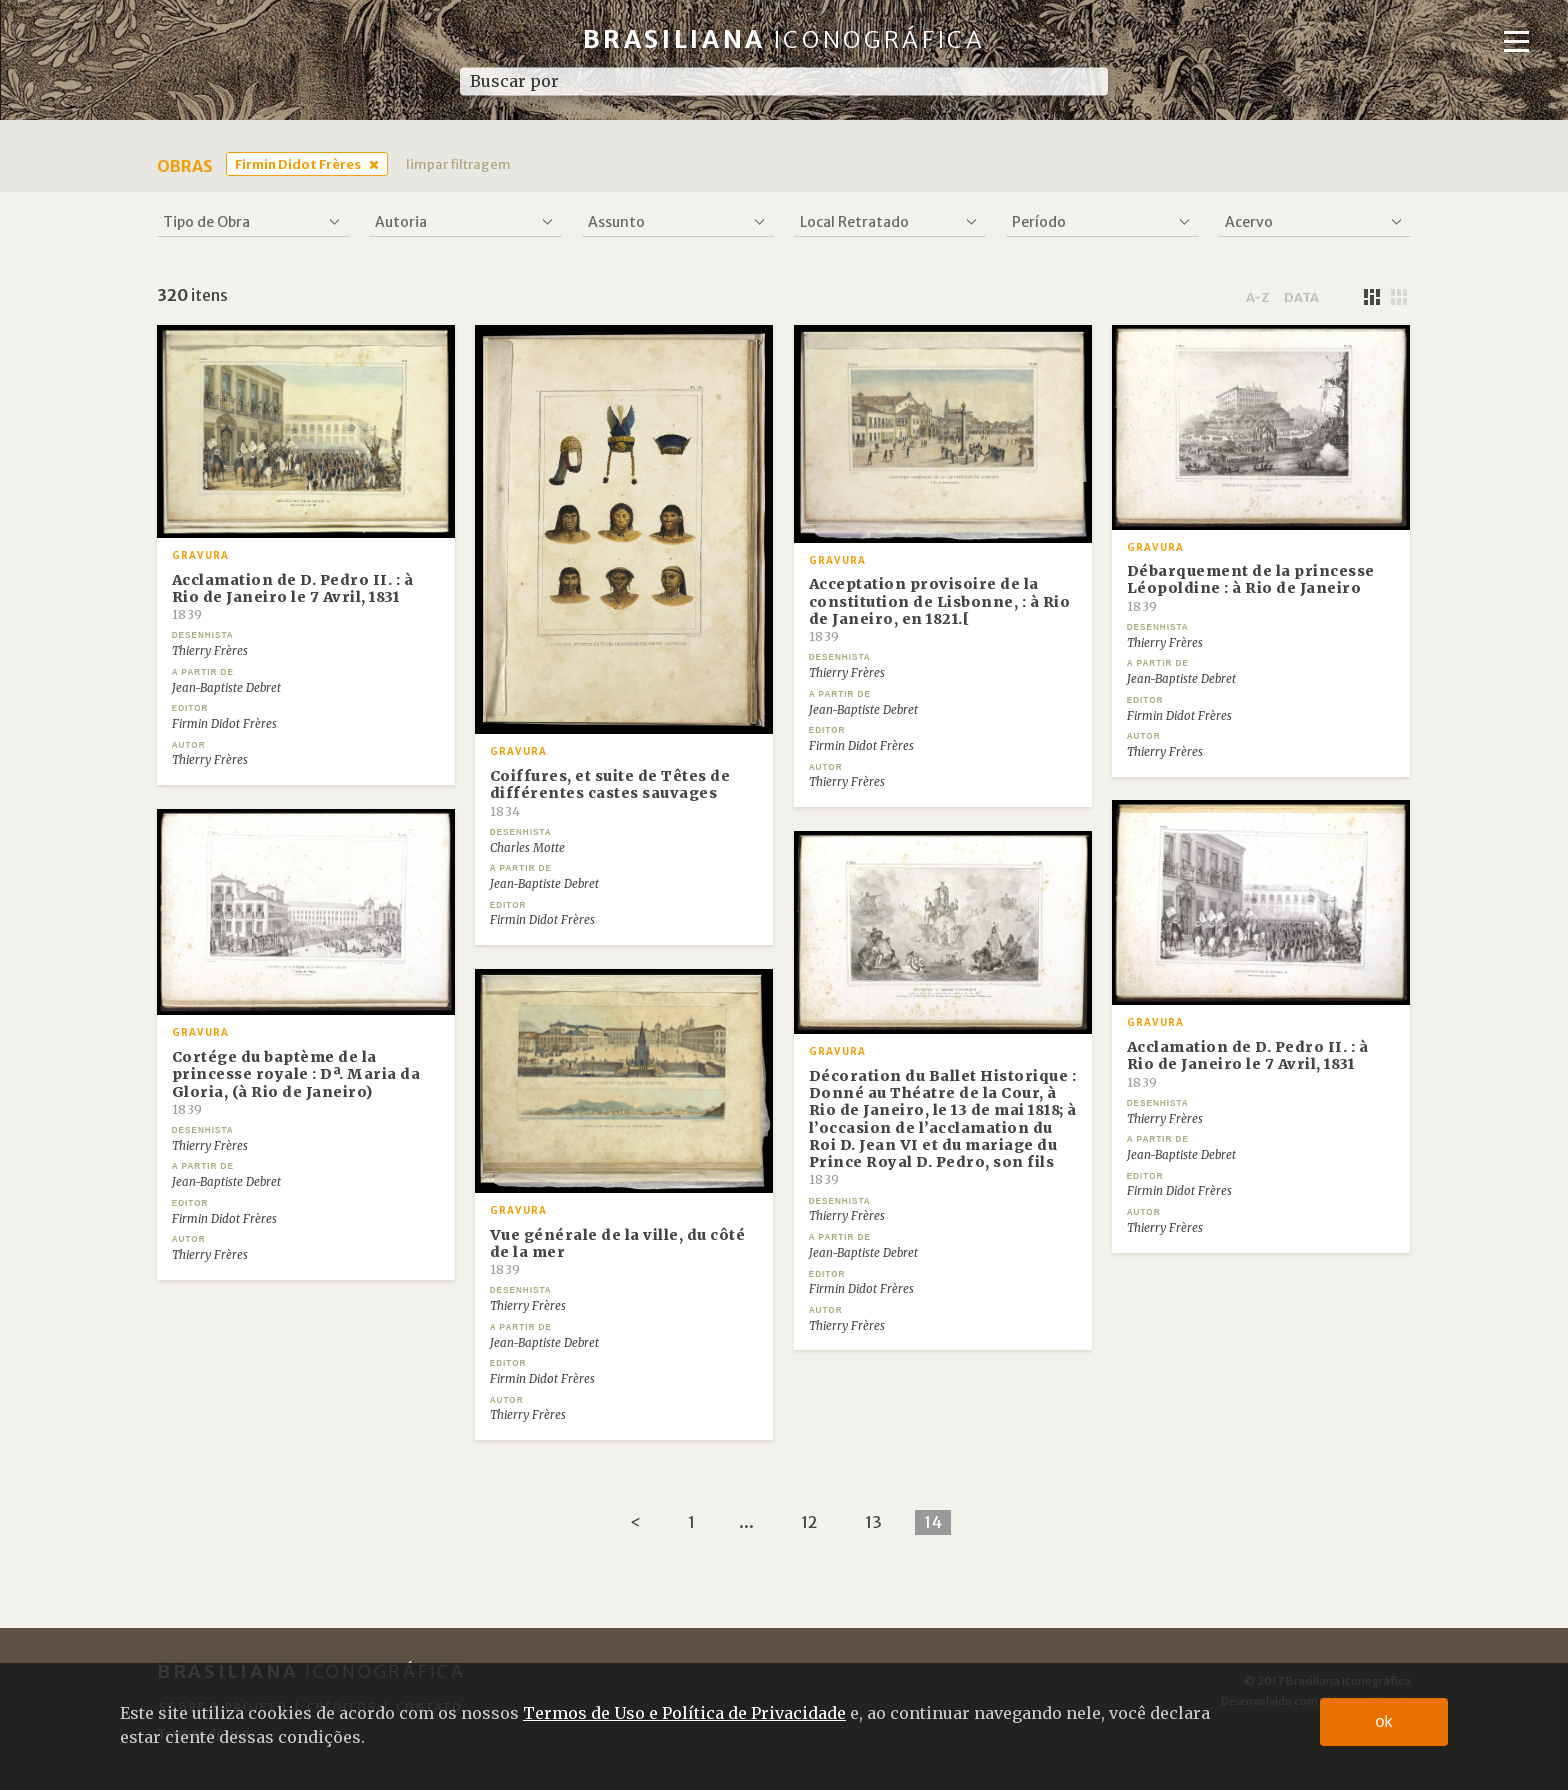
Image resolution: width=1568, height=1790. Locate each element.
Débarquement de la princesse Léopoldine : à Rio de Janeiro (1251, 588)
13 (873, 1522)
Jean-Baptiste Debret (226, 688)
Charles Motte (527, 848)
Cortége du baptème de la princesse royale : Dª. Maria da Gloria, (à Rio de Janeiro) (296, 1082)
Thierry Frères (210, 651)
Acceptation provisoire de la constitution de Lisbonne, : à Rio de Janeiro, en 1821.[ (940, 609)
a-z (1257, 297)
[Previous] (635, 1522)
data (1301, 297)
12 (809, 1522)
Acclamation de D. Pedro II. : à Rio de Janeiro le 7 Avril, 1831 (293, 597)
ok (1384, 1721)
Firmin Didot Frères (298, 164)
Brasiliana (784, 39)
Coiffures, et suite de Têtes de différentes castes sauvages (610, 793)
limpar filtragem (458, 164)
